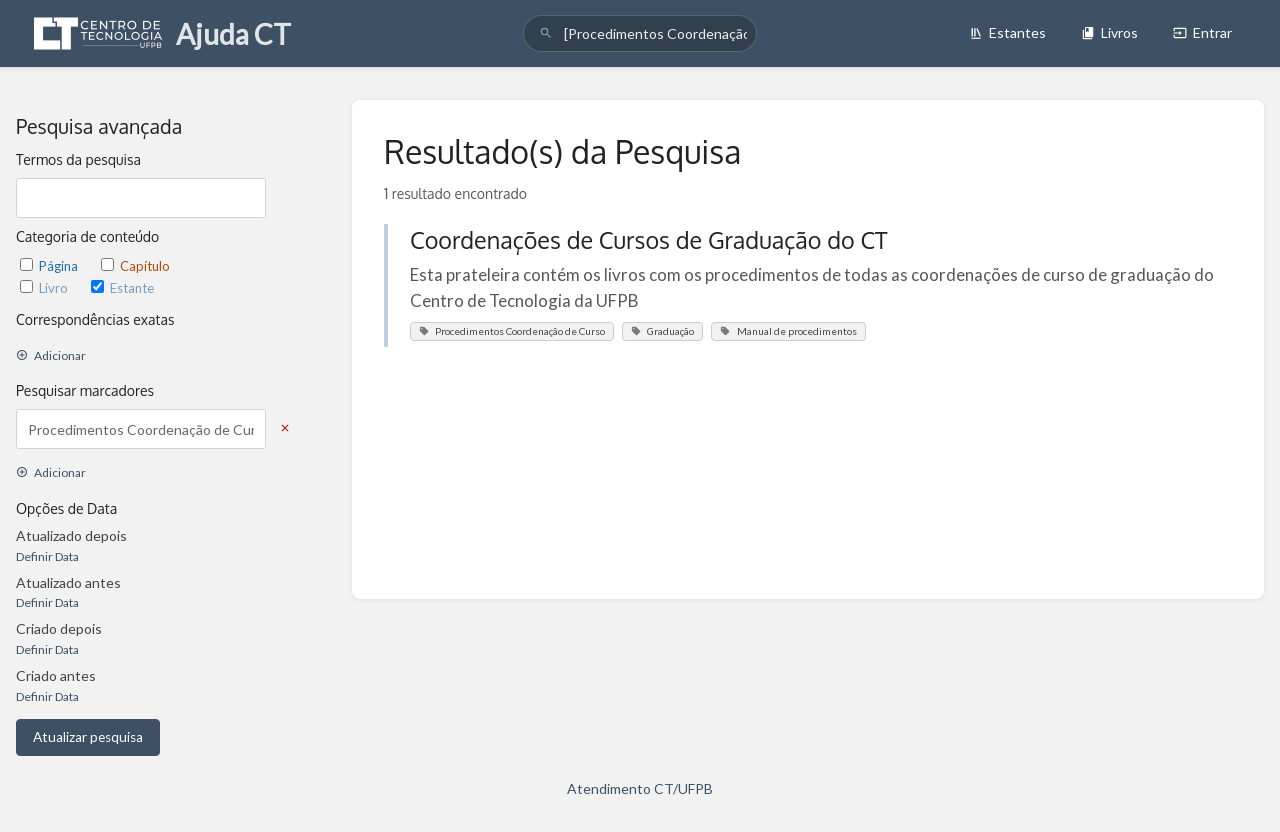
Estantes (1007, 32)
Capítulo (135, 266)
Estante (122, 288)
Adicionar (51, 355)
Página (50, 266)
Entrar (1202, 32)
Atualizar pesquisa (88, 737)
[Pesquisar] (546, 33)
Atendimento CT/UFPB (640, 788)
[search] (640, 33)
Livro (45, 288)
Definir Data (47, 556)
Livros (1109, 32)
